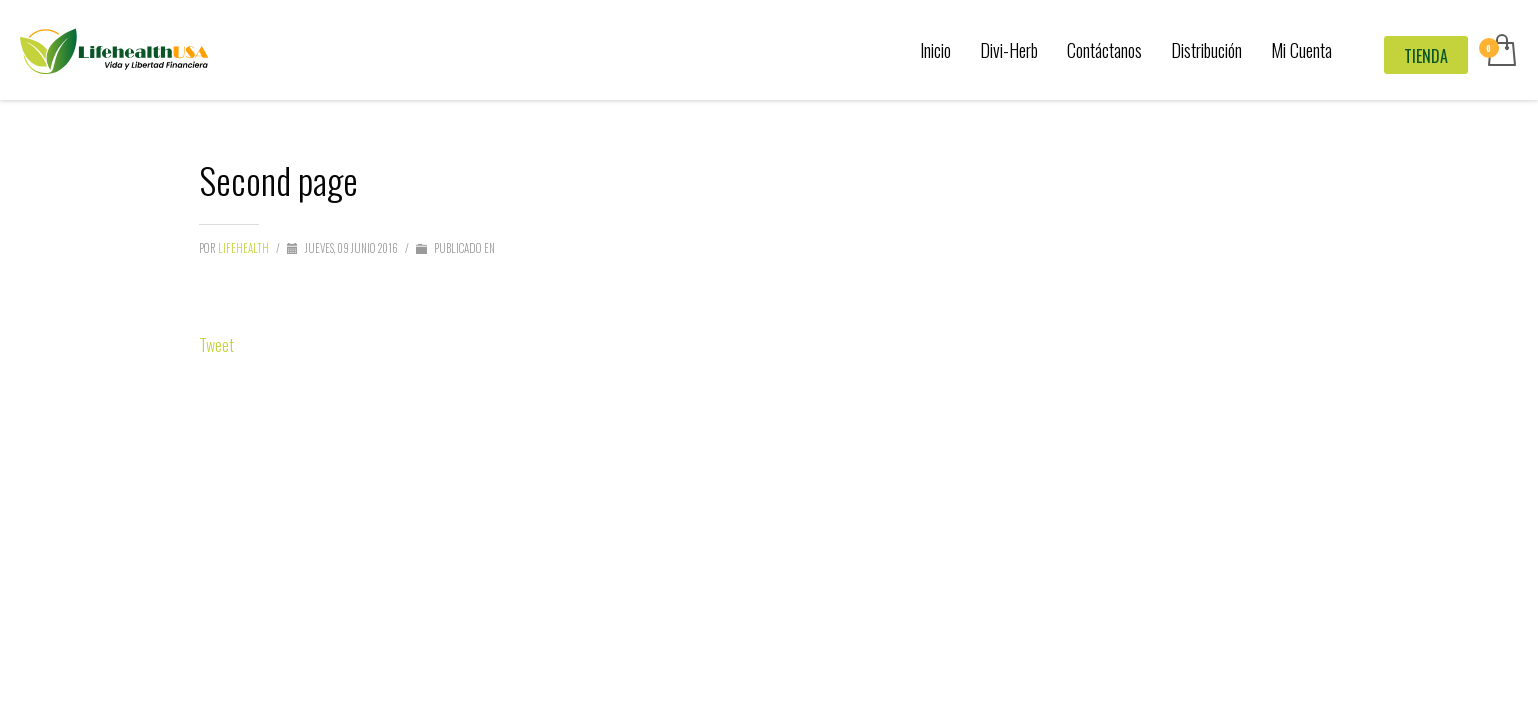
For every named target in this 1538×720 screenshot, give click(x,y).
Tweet (216, 345)
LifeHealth (244, 248)
